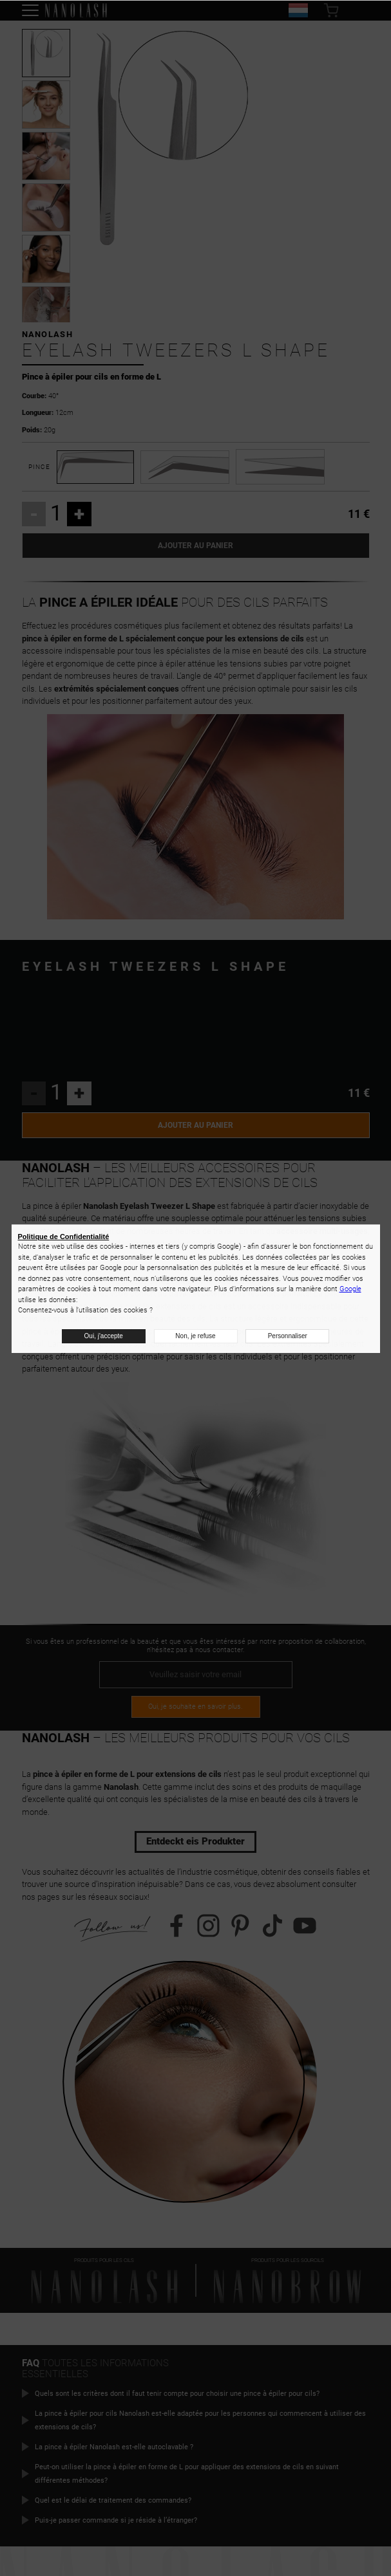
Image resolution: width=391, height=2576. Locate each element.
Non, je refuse (195, 1335)
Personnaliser (287, 1335)
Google (350, 1289)
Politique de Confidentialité (64, 1236)
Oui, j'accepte (103, 1335)
